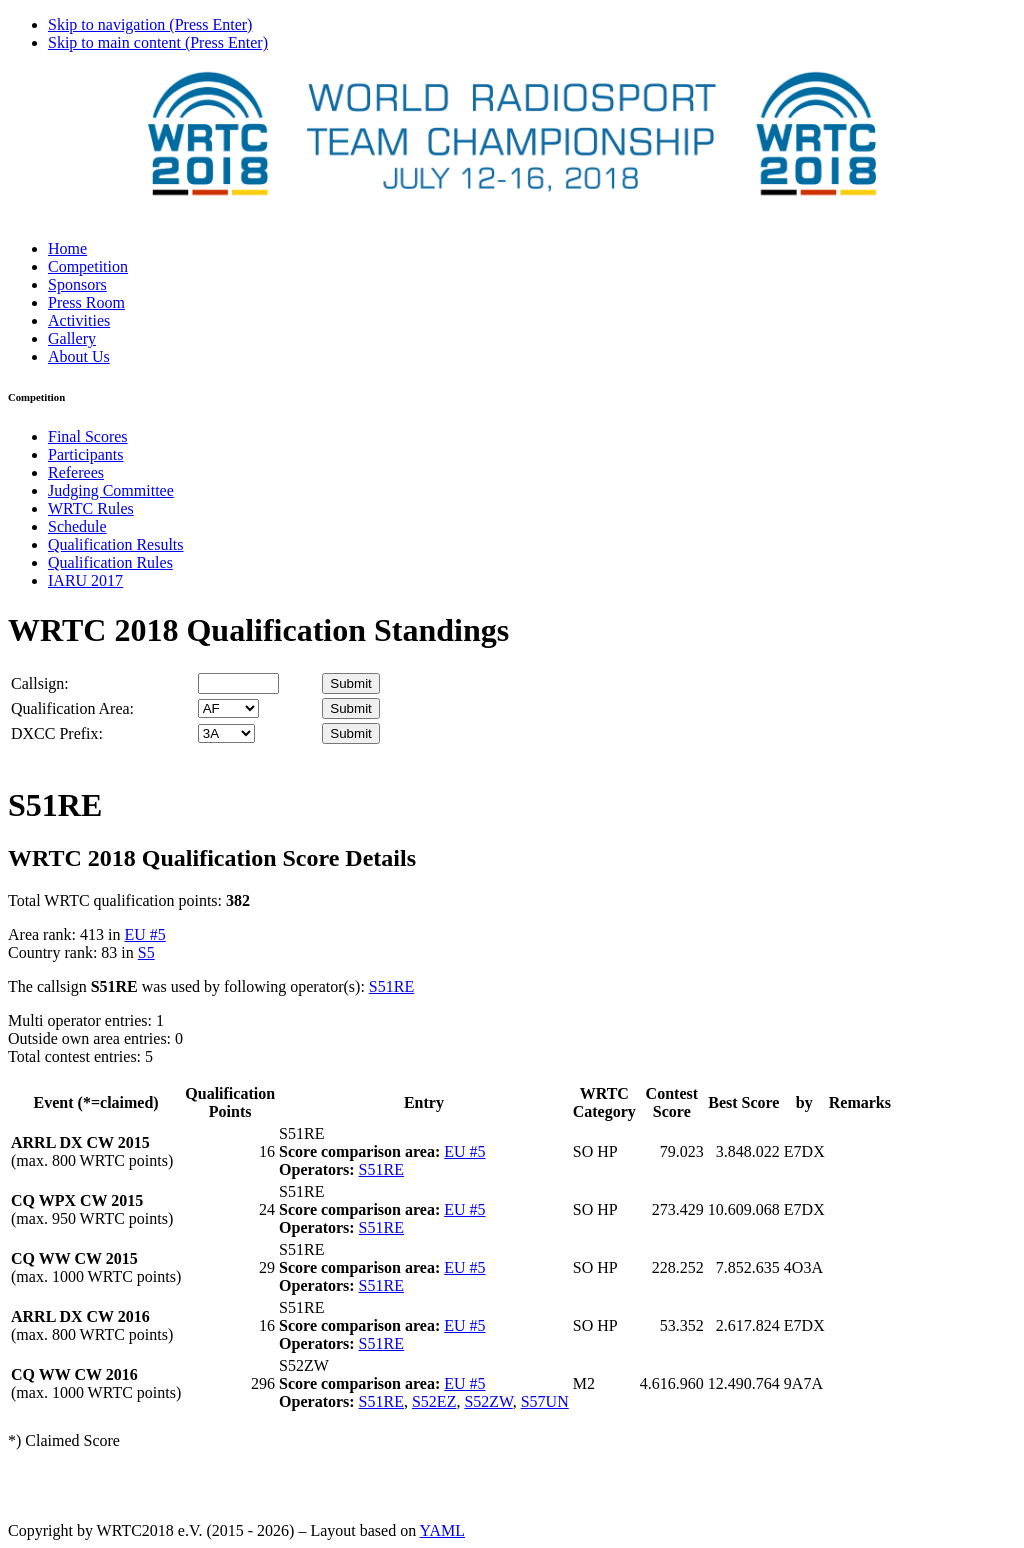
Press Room (86, 302)
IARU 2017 (85, 580)
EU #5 (144, 934)
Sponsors (77, 284)
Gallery (72, 338)
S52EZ (434, 1401)
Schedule (77, 526)
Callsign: (40, 683)
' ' (228, 708)
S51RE (391, 986)
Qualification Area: (72, 708)
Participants (86, 454)
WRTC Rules (91, 508)
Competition (88, 266)
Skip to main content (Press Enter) (158, 42)
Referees (76, 472)
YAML (442, 1530)
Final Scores (88, 436)
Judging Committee (111, 490)
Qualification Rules (110, 562)
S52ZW (488, 1401)
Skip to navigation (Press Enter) (150, 24)
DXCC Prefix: (57, 733)
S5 (146, 952)
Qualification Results (116, 544)
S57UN (545, 1401)
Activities (79, 320)
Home (67, 248)
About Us (79, 356)
